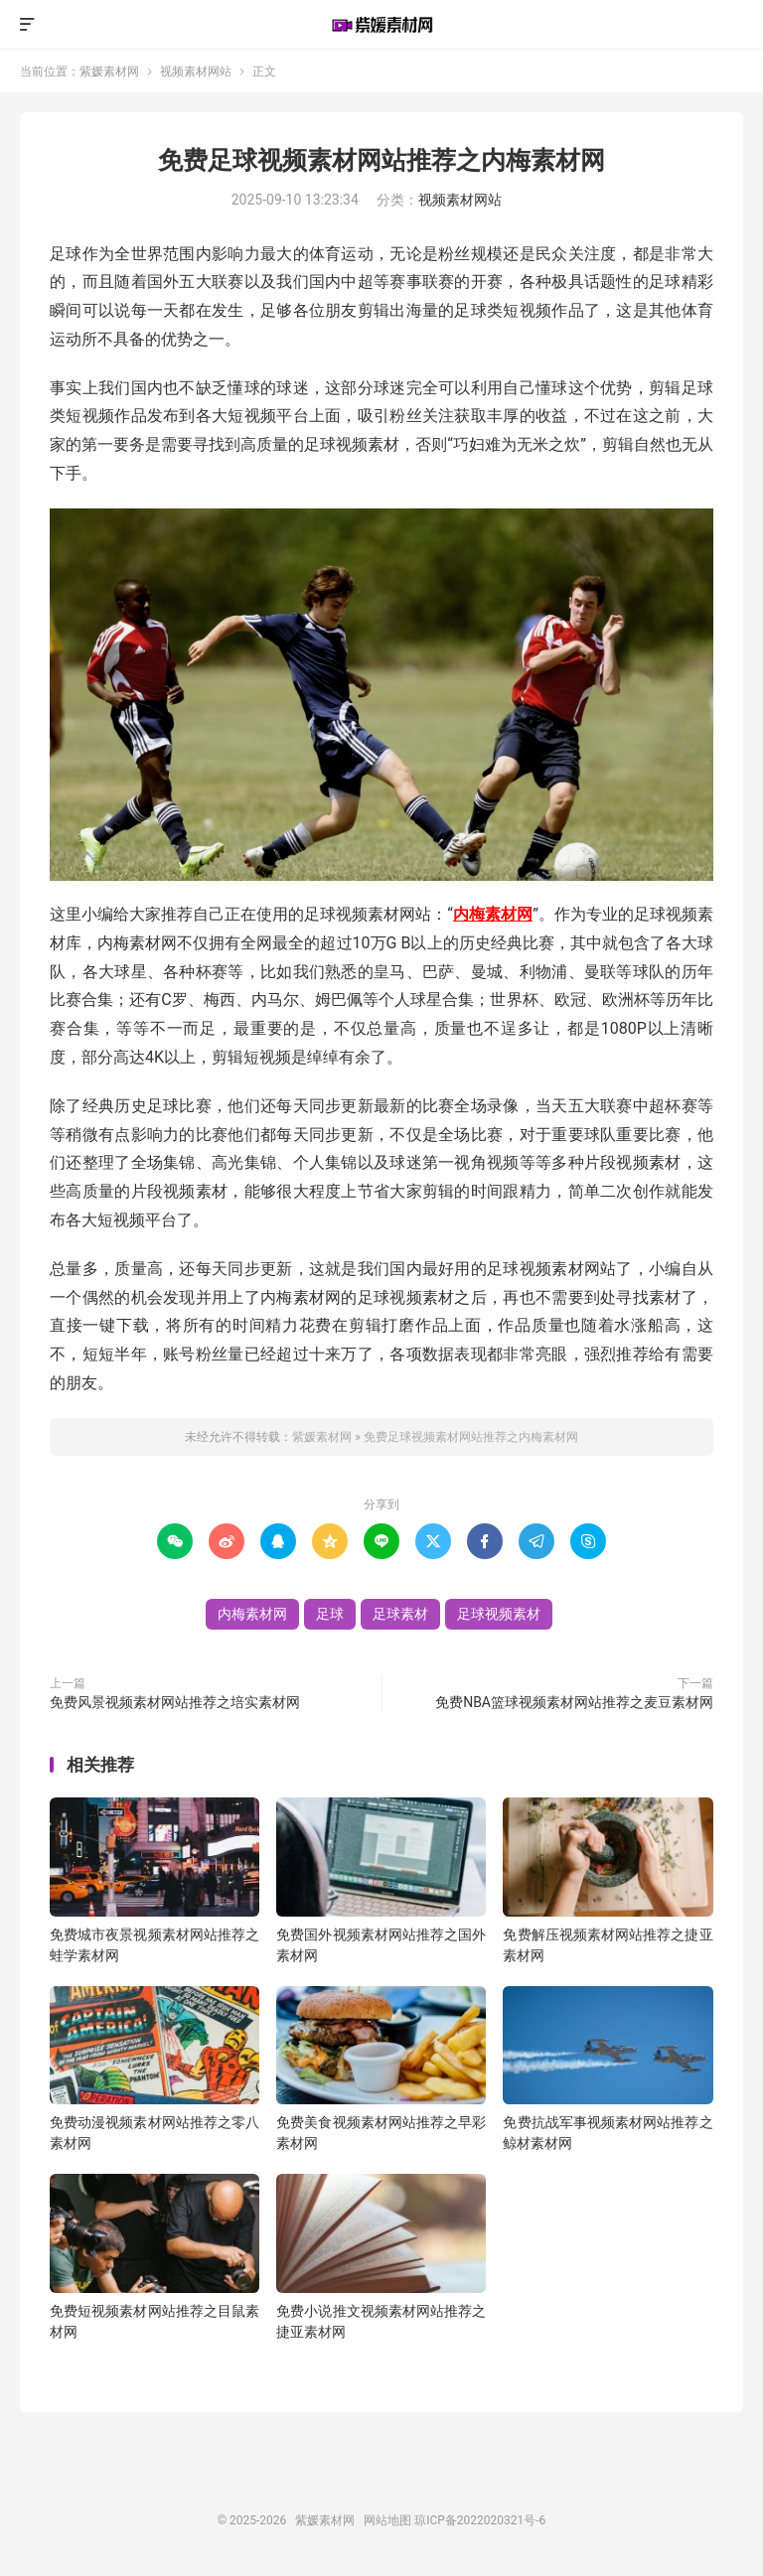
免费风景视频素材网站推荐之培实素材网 (175, 1702)
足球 (330, 1614)
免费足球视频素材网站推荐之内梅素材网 (381, 160)
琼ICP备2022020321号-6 (479, 2520)
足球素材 (400, 1614)
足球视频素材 (498, 1614)
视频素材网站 (195, 71)
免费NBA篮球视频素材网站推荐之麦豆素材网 (574, 1702)
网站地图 (387, 2520)
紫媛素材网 (381, 25)
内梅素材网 (493, 914)
